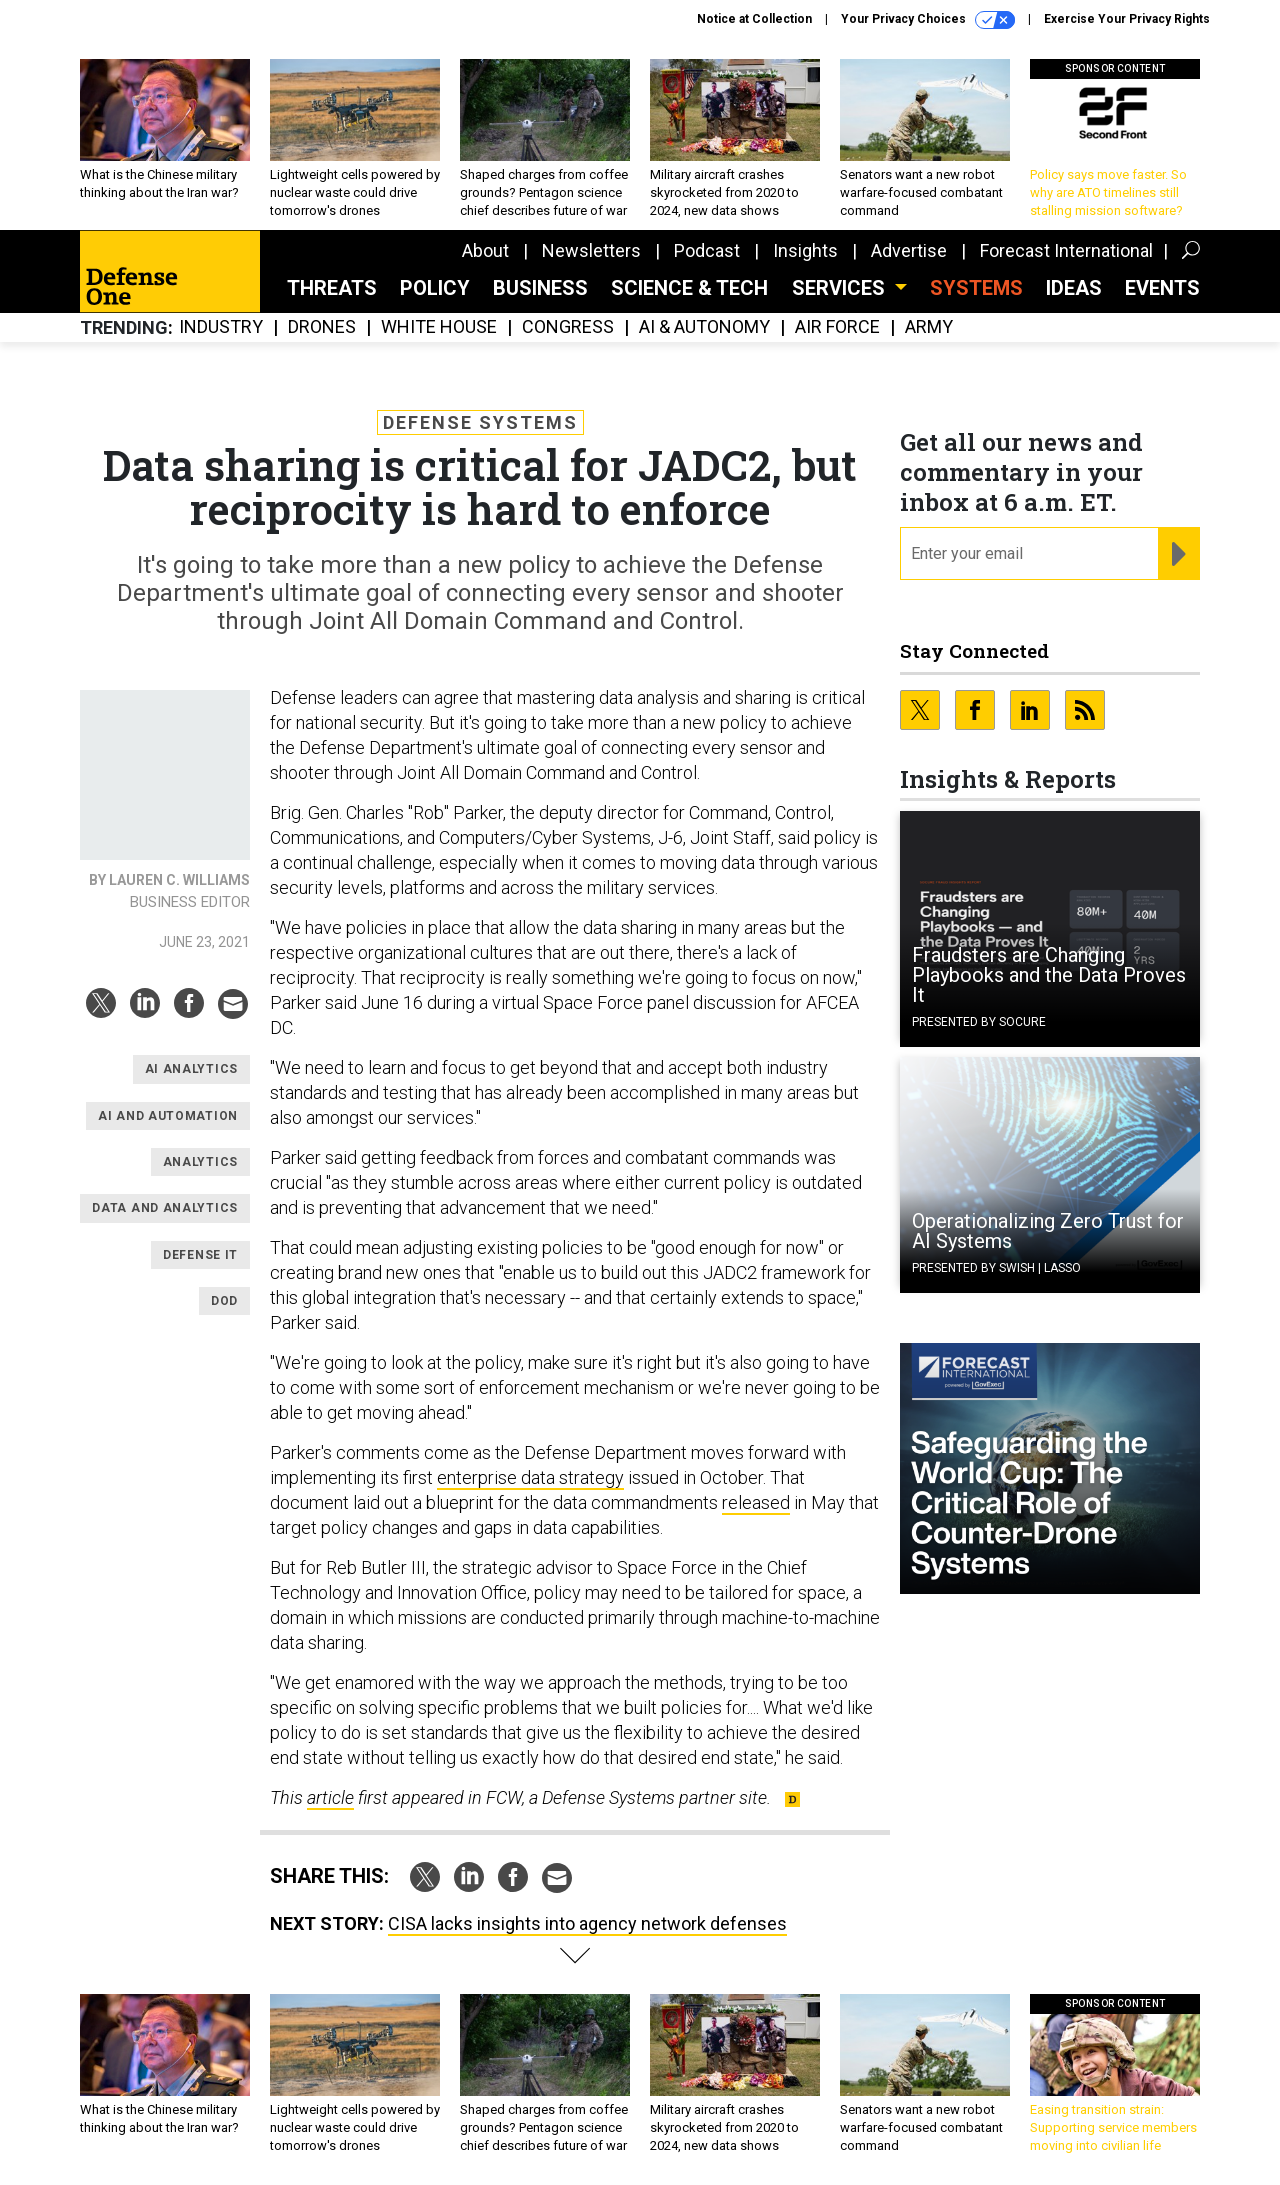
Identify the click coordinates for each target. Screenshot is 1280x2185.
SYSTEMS (976, 288)
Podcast (707, 250)
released (756, 1502)
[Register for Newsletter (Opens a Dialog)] (1178, 554)
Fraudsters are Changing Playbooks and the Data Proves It (1049, 975)
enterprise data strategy (530, 1477)
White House (439, 327)
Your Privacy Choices (928, 20)
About (485, 250)
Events (1162, 288)
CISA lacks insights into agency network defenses (587, 1923)
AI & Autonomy (704, 327)
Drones (322, 327)
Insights (805, 250)
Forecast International (1066, 250)
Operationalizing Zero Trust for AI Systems (1048, 1231)
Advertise (909, 250)
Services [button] (841, 288)
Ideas (1074, 288)
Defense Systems (480, 422)
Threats (332, 288)
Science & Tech (689, 288)
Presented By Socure (979, 1022)
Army (929, 327)
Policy (435, 288)
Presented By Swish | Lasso (996, 1268)
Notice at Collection (754, 19)
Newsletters (591, 250)
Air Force (837, 327)
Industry (221, 327)
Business (540, 288)
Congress (568, 327)
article (330, 1797)
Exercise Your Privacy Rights (1127, 19)
